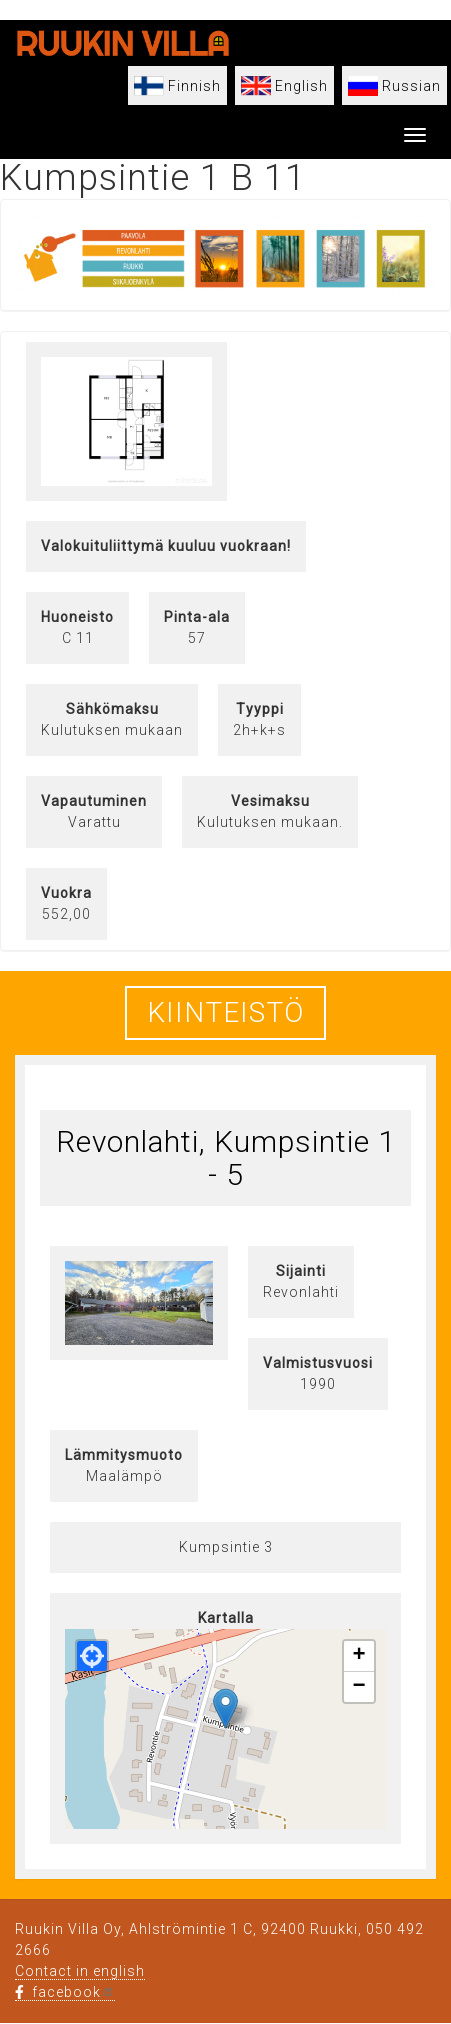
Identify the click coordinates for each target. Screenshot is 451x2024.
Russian (411, 86)
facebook (65, 1992)
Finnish (194, 86)
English (301, 86)
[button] (225, 1708)
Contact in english (80, 1971)
